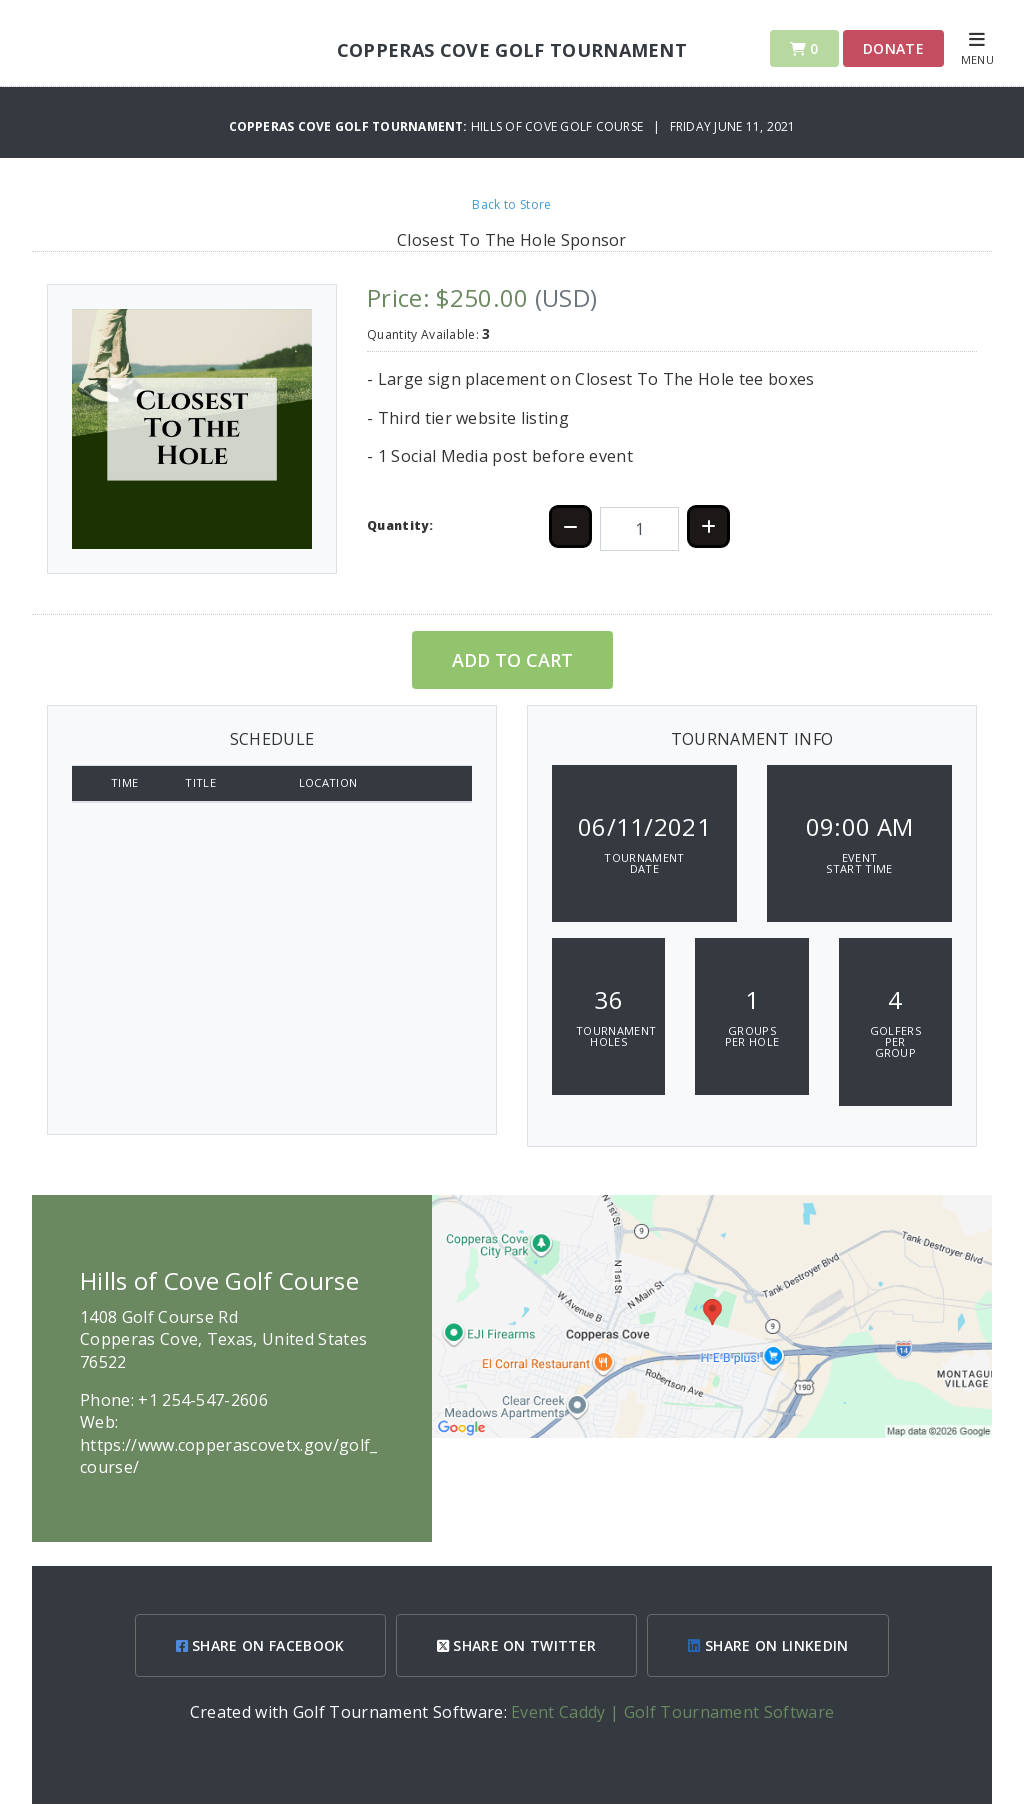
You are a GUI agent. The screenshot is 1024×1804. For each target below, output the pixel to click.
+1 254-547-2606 (203, 1400)
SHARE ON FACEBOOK (260, 1645)
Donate (893, 48)
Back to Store (511, 204)
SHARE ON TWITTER (517, 1645)
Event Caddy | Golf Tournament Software (672, 1712)
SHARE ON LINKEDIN (768, 1645)
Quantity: (400, 525)
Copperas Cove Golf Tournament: (350, 126)
